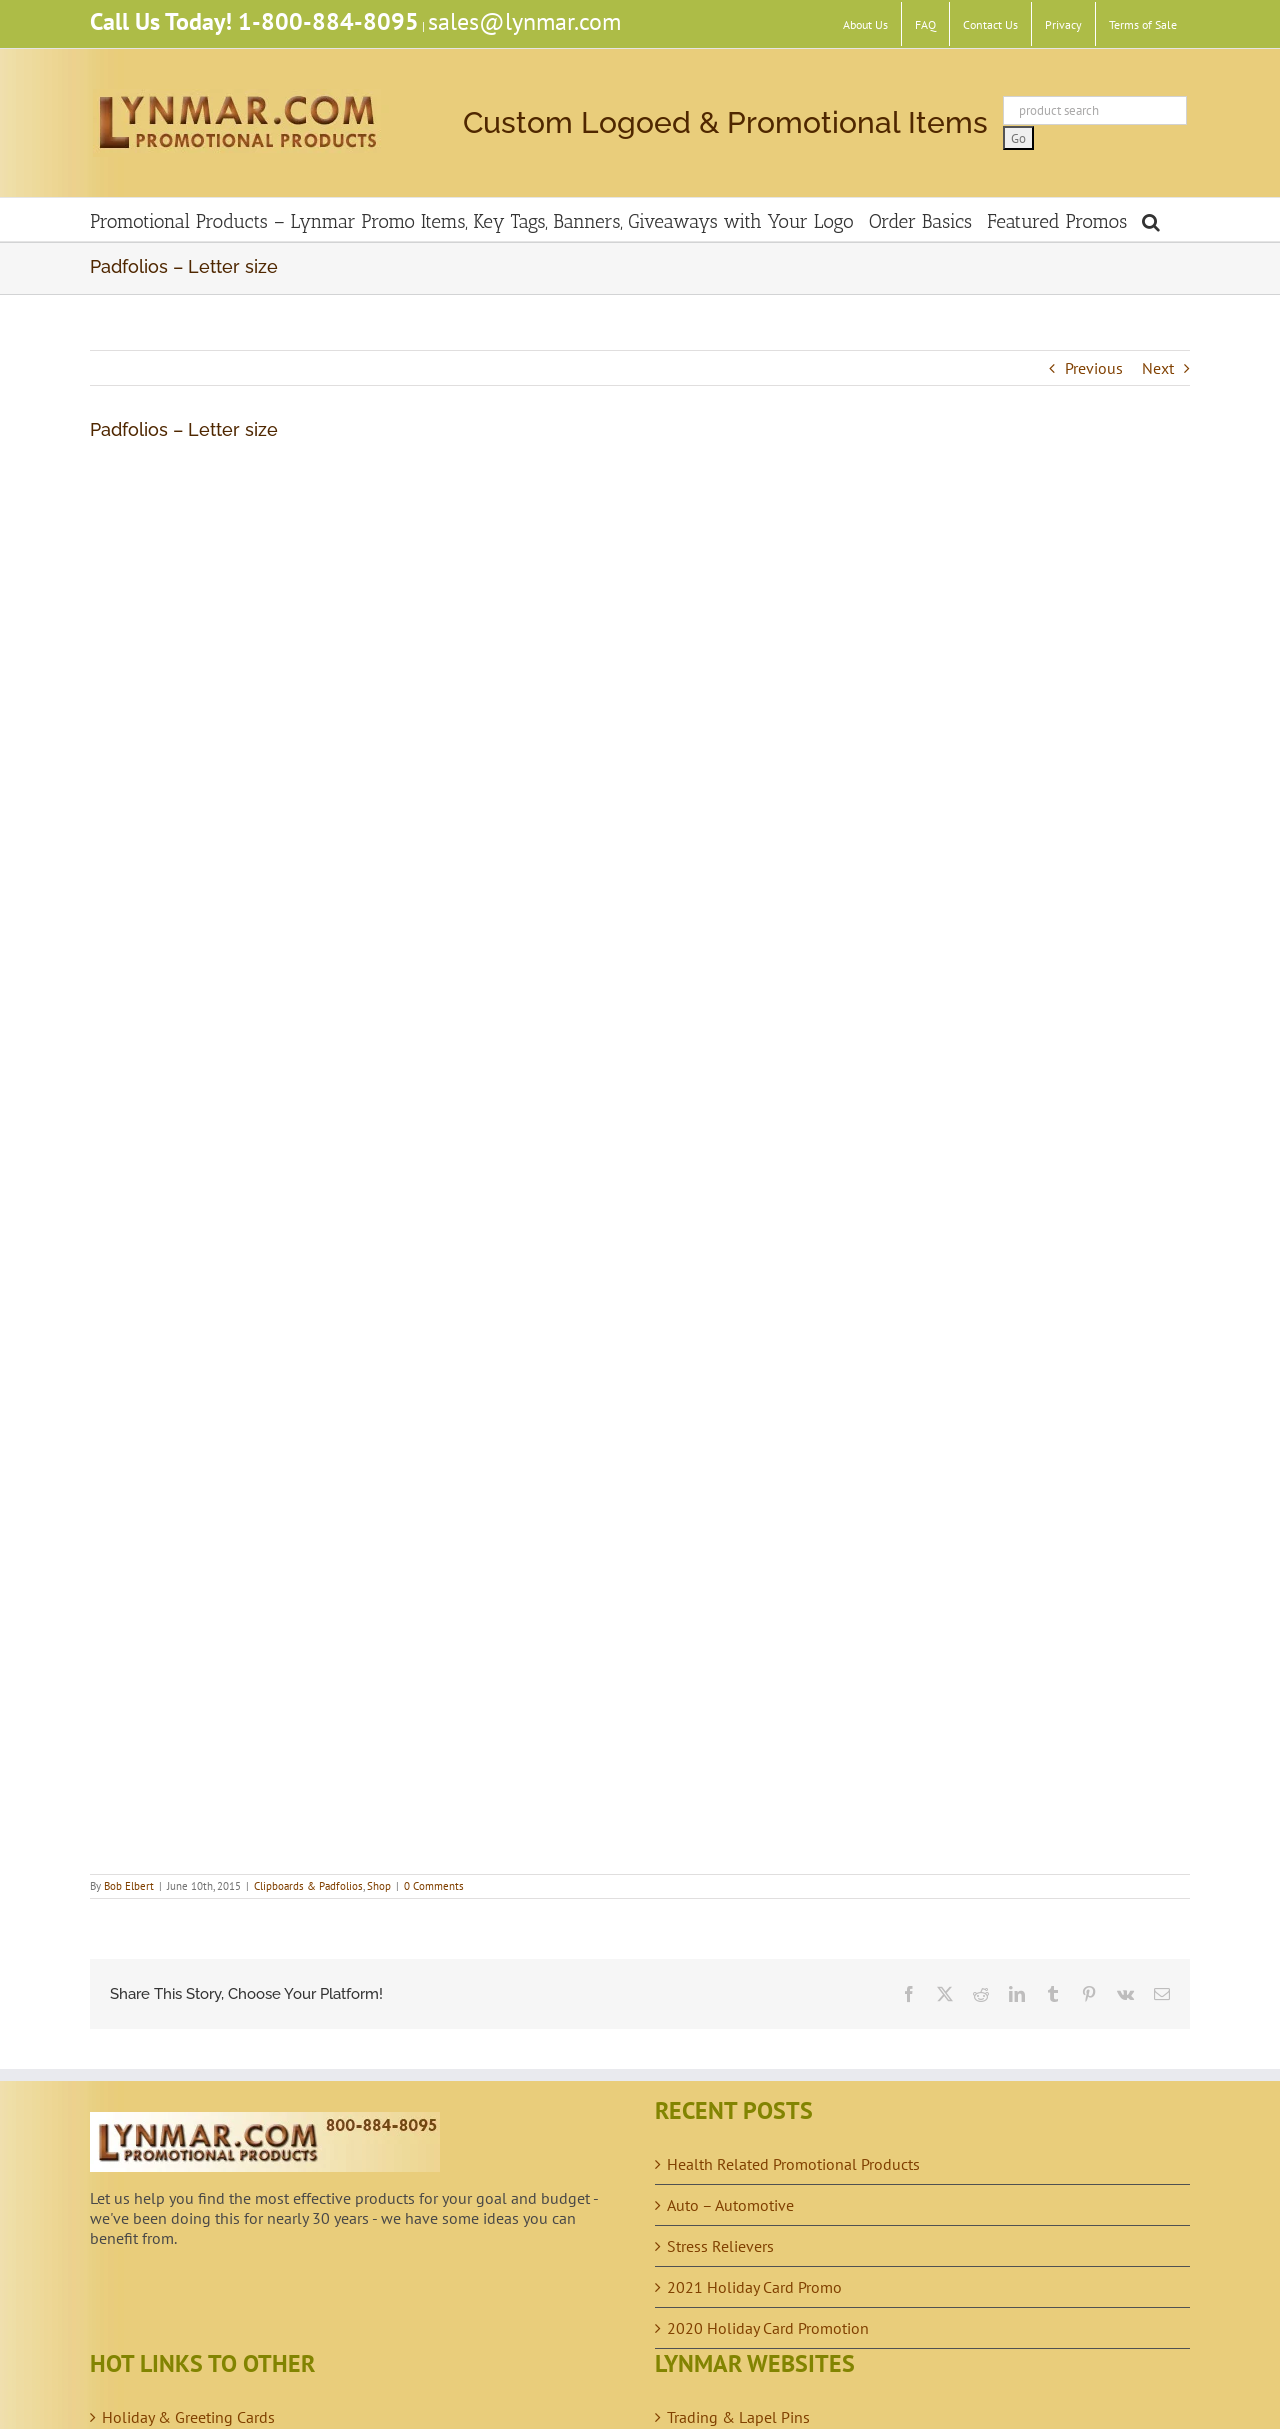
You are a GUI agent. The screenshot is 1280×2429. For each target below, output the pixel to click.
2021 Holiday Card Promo (754, 2287)
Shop (379, 1886)
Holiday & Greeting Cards (188, 2417)
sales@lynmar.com (524, 21)
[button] (1151, 219)
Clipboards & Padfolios (308, 1886)
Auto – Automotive (730, 2205)
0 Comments (434, 1886)
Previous (1094, 368)
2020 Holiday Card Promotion (768, 2328)
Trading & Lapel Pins (738, 2417)
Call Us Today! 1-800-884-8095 (254, 21)
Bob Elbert (129, 1886)
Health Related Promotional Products (793, 2164)
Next (1158, 368)
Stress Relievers (720, 2246)
